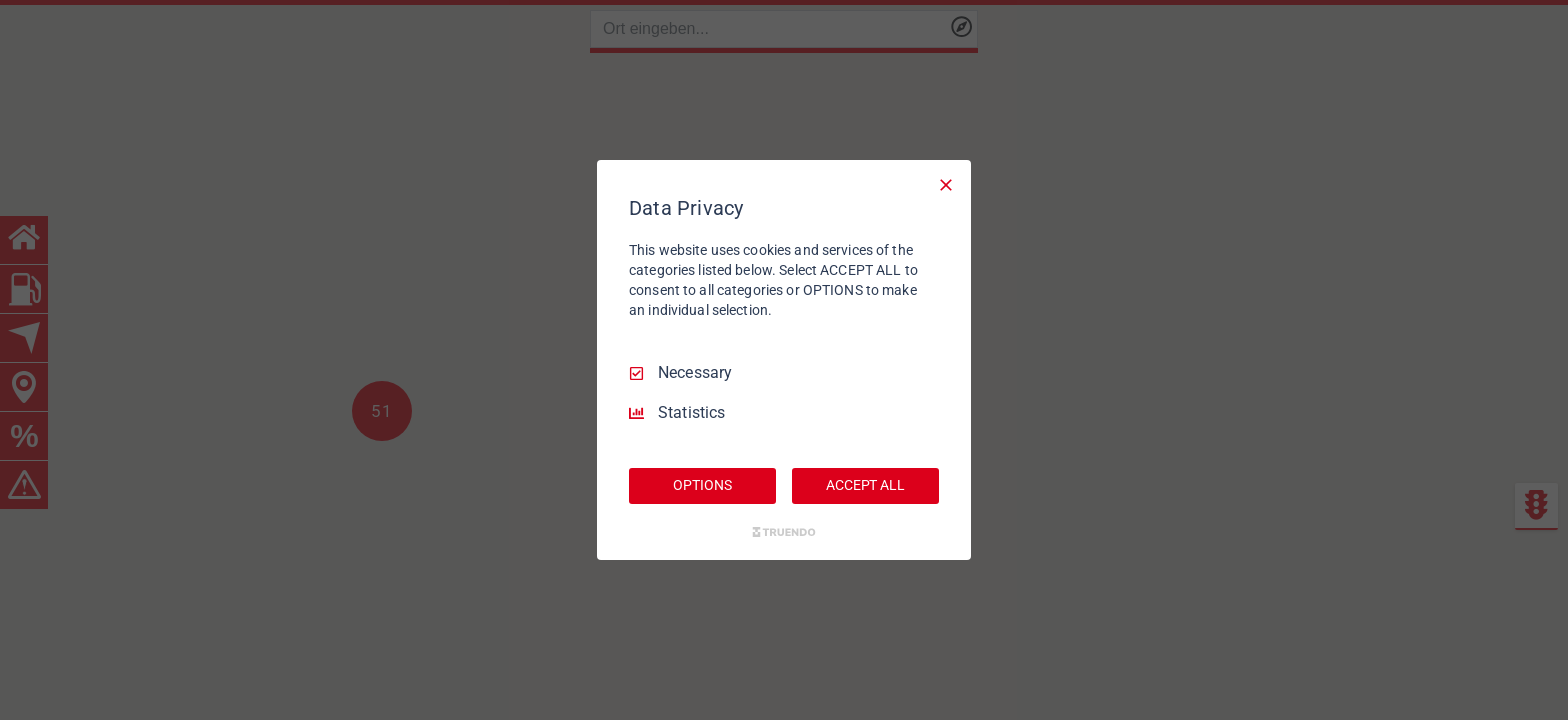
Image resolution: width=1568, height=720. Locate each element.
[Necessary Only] (946, 185)
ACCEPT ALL (865, 485)
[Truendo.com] (784, 532)
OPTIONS (702, 485)
